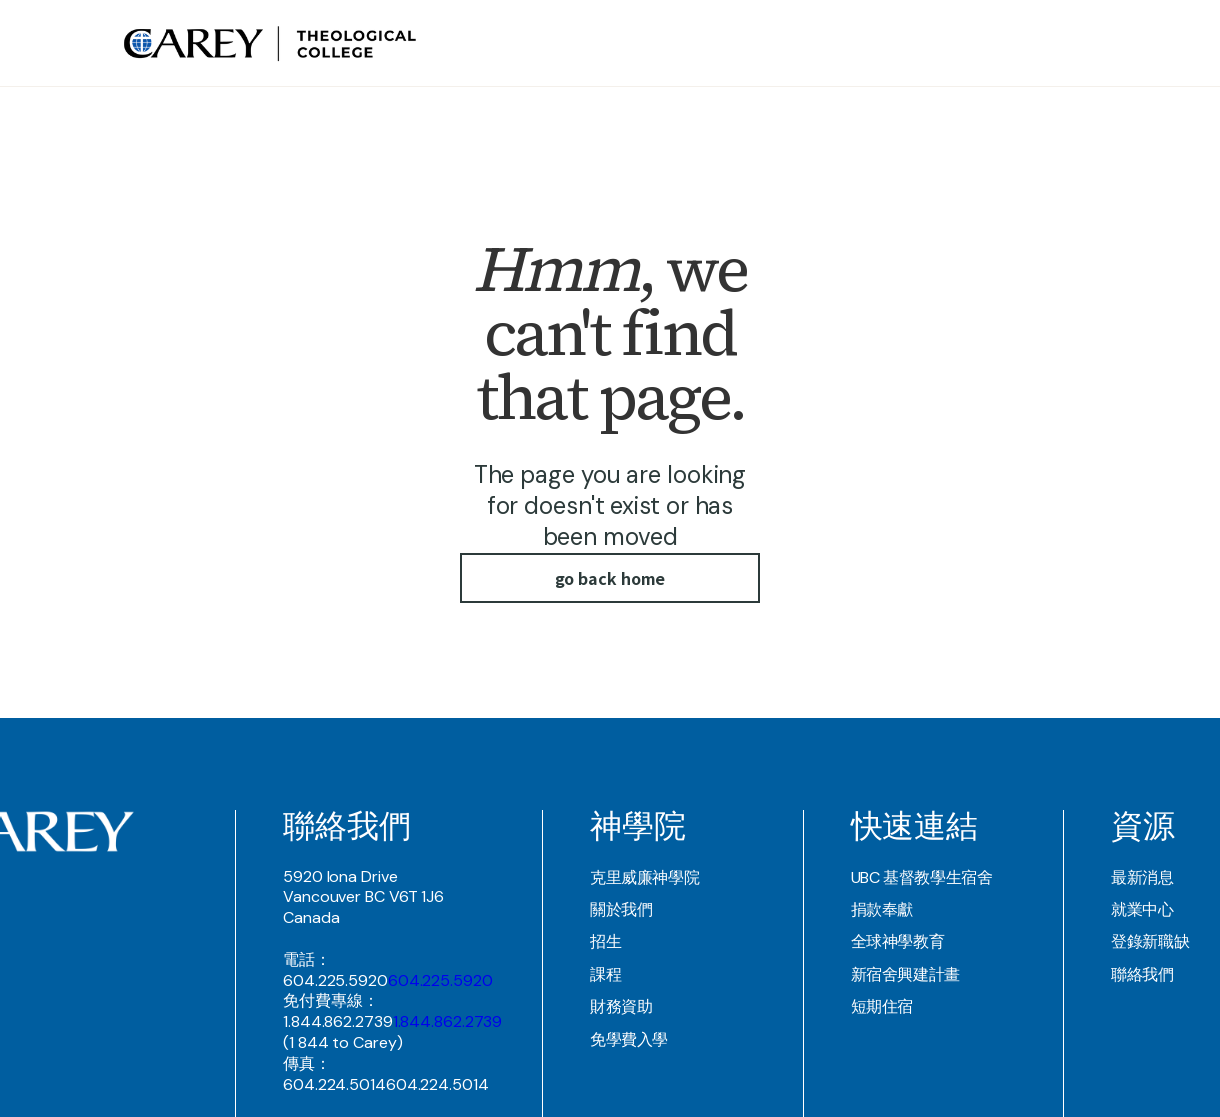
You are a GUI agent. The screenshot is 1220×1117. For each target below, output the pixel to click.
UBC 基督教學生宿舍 (922, 877)
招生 (605, 941)
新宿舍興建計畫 (905, 974)
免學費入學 (629, 1039)
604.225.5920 (440, 980)
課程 (605, 974)
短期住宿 (882, 1006)
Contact (1037, 43)
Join (1083, 43)
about (667, 43)
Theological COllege (767, 43)
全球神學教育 (898, 941)
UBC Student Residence (925, 43)
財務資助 (621, 1006)
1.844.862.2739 (448, 1021)
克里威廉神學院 (644, 877)
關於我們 (621, 909)
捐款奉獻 (882, 909)
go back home (610, 578)
